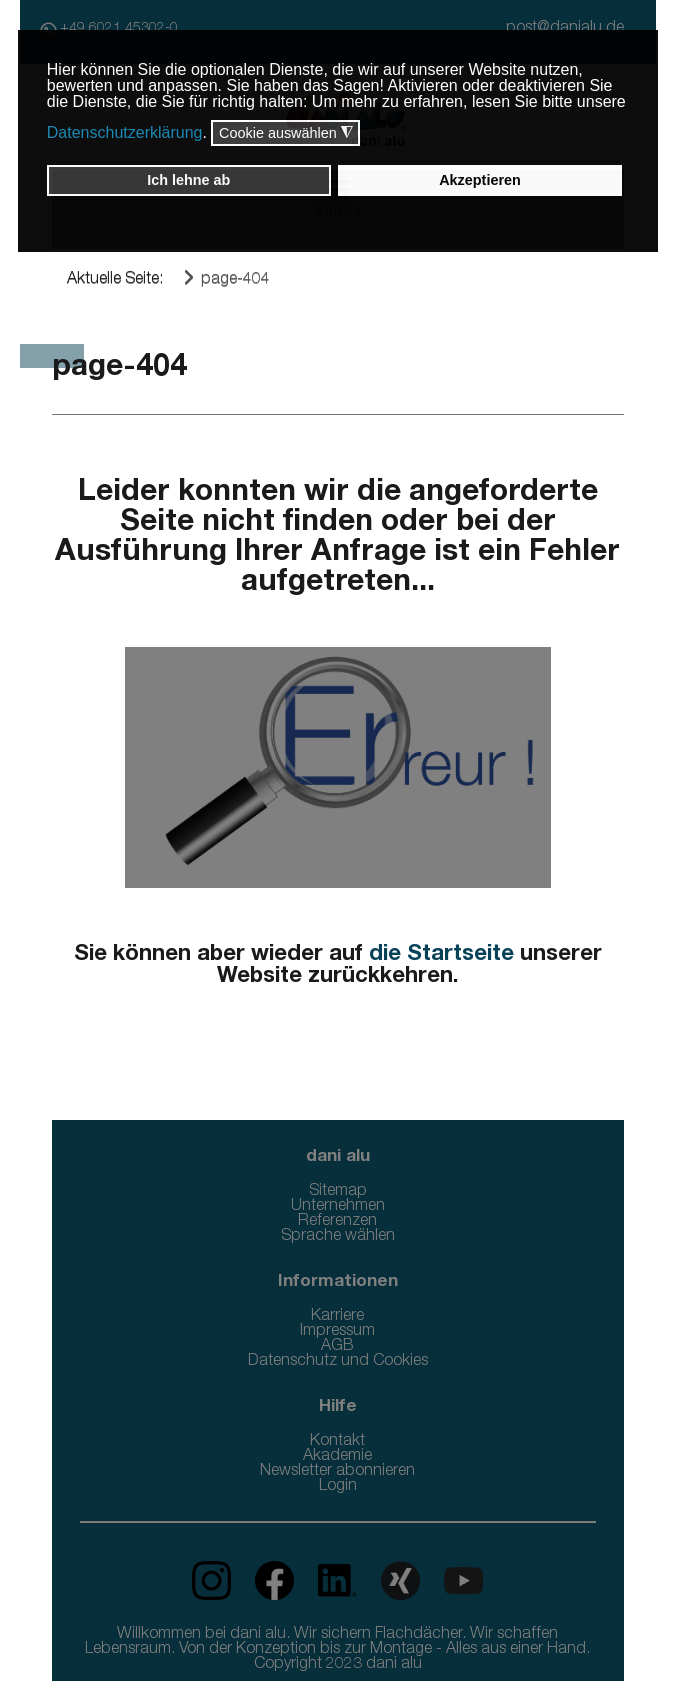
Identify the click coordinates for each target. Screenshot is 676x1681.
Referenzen (337, 1222)
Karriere (337, 1317)
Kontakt (337, 1442)
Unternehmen (338, 1207)
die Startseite (441, 955)
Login (338, 1487)
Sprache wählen (338, 1237)
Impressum (337, 1332)
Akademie (337, 1457)
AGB (337, 1347)
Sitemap (338, 1192)
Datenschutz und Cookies (338, 1362)
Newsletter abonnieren (337, 1472)
